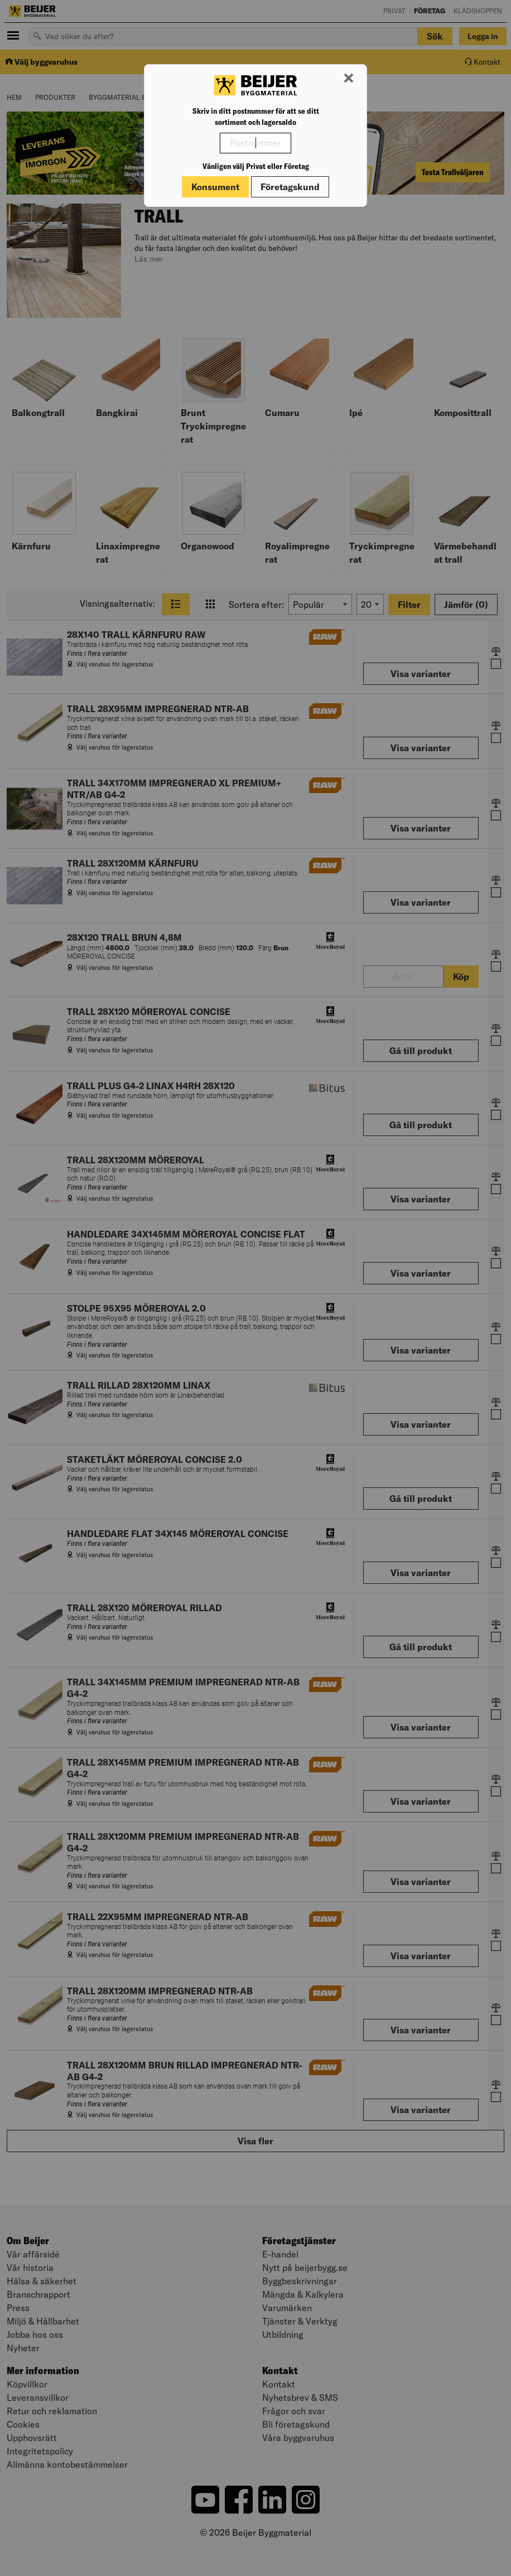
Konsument (215, 186)
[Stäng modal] (349, 78)
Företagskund (290, 186)
